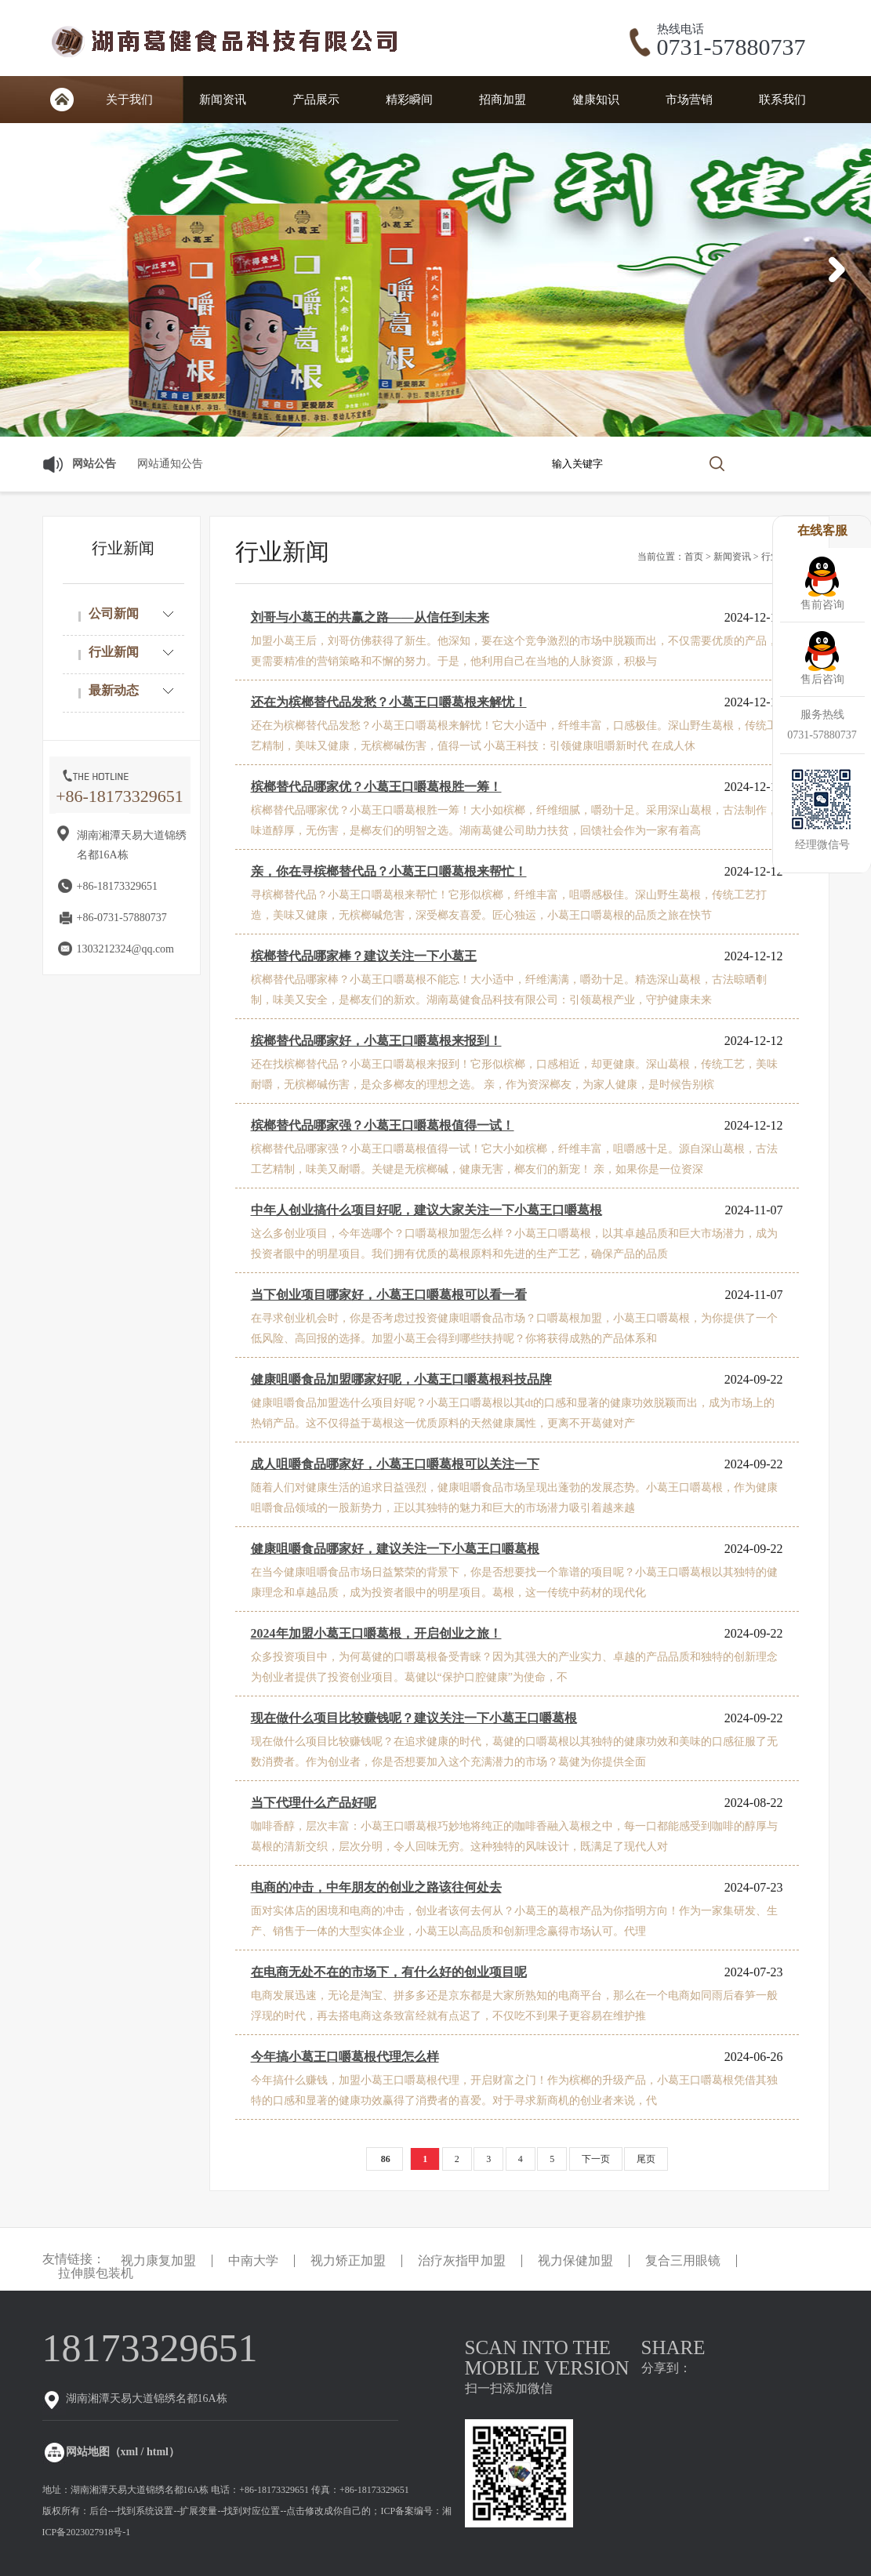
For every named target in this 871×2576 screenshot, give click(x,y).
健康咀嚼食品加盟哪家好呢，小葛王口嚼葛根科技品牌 (401, 1379)
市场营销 (689, 99)
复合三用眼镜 (682, 2261)
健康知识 (595, 99)
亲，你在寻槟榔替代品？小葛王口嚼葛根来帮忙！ (389, 871)
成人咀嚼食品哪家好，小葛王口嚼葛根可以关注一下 (395, 1464)
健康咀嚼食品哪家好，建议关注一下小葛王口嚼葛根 (395, 1548)
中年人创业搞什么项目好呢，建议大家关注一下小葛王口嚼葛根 (426, 1210)
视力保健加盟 (575, 2261)
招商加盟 (502, 99)
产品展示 (315, 99)
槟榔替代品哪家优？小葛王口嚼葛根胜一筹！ (376, 786)
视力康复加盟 (158, 2261)
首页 (62, 99)
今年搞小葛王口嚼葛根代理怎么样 (345, 2056)
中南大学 (253, 2261)
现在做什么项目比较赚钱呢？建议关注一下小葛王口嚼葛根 (414, 1718)
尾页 (646, 2158)
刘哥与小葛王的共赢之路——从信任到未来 (370, 617)
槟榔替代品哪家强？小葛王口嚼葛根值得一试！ (382, 1125)
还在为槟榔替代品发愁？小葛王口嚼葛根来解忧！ (389, 702)
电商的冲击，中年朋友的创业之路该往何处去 (376, 1887)
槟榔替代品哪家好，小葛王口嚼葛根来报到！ (376, 1040)
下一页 (596, 2158)
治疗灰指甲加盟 (462, 2261)
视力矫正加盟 (348, 2261)
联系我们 (782, 99)
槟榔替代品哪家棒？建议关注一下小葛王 (364, 956)
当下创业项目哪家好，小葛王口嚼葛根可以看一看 (389, 1294)
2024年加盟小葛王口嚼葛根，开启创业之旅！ (376, 1633)
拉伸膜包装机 (95, 2273)
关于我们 (129, 99)
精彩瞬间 (409, 99)
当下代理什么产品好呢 (313, 1802)
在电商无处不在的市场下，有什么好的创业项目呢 (389, 1972)
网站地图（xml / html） (123, 2452)
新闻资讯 (222, 99)
